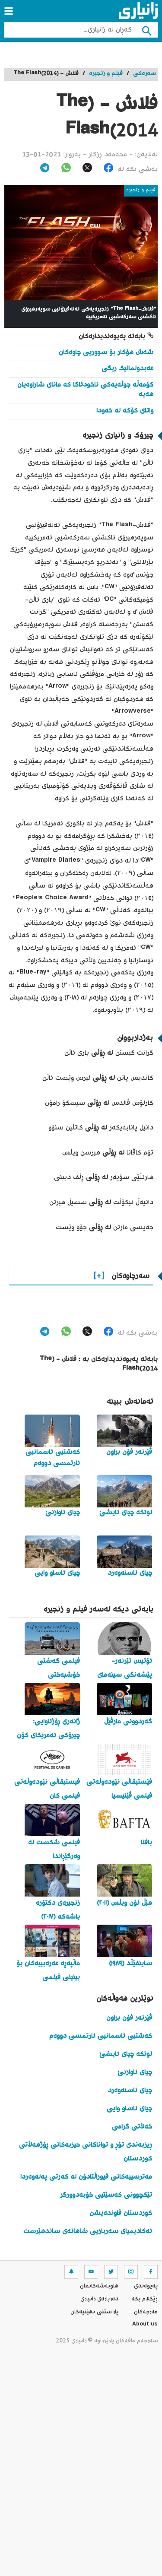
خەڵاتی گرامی (132, 2127)
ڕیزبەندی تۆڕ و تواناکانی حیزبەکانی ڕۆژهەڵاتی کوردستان (85, 2152)
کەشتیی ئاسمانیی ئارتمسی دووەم (100, 2036)
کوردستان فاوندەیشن (120, 2213)
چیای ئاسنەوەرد (130, 2091)
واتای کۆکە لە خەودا (124, 411)
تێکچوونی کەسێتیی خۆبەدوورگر (106, 2195)
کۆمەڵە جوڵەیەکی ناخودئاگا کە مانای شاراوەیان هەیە (85, 390)
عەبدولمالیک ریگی (127, 369)
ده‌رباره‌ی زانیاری (99, 2299)
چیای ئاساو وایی (129, 2109)
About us (145, 2325)
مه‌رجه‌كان (146, 2312)
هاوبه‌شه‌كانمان (99, 2286)
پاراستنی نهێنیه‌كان (94, 2312)
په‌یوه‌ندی (146, 2286)
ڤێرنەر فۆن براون (129, 2018)
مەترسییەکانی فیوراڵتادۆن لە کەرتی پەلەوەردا (86, 2177)
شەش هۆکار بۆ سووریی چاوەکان (106, 353)
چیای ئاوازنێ (135, 2073)
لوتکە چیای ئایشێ (125, 2054)
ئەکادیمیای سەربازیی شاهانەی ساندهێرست (87, 2232)
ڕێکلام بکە (144, 2299)
